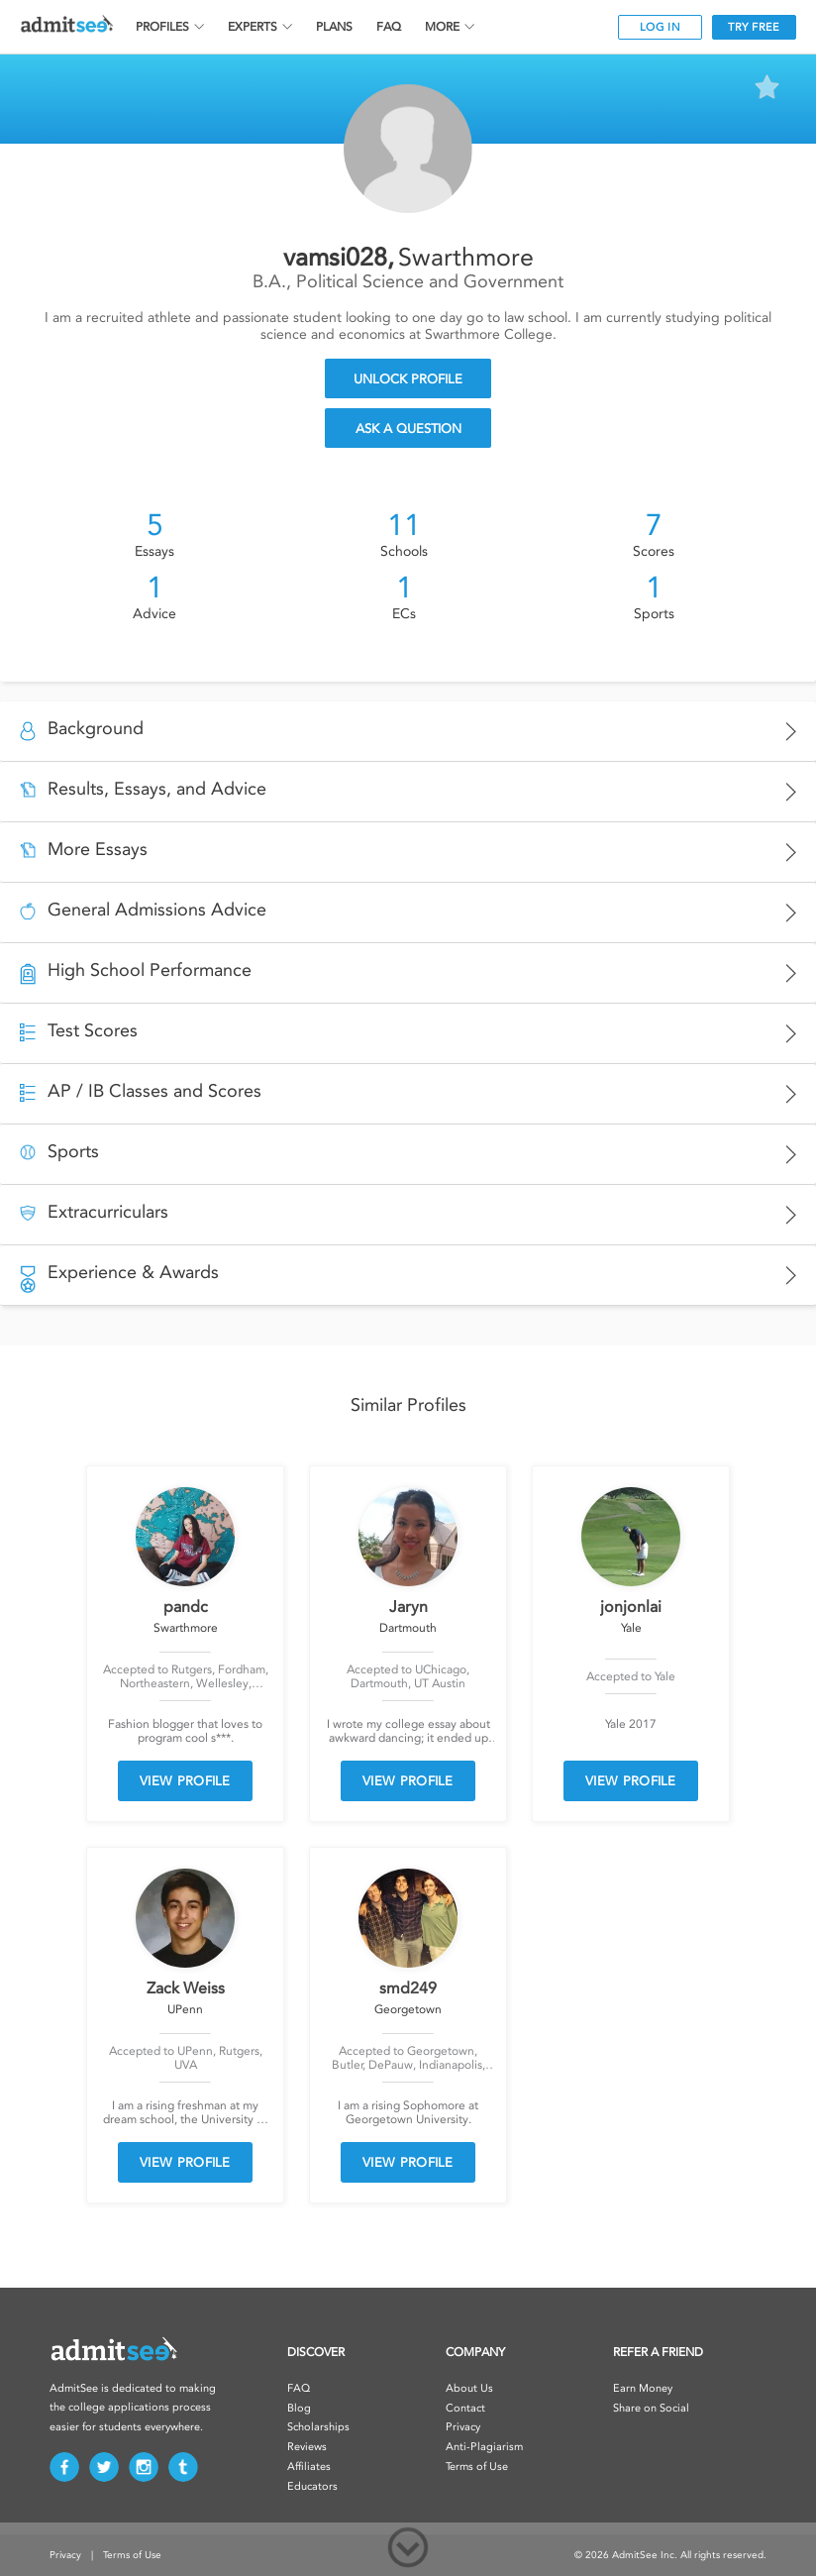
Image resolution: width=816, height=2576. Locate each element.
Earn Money (642, 2388)
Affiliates (309, 2466)
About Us (469, 2388)
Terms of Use (477, 2466)
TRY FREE (753, 27)
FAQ (388, 27)
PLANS (334, 27)
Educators (312, 2486)
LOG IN (660, 27)
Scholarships (318, 2426)
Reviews (307, 2446)
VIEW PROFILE (185, 1780)
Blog (299, 2408)
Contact (465, 2408)
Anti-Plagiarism (484, 2446)
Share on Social (651, 2408)
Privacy (463, 2426)
